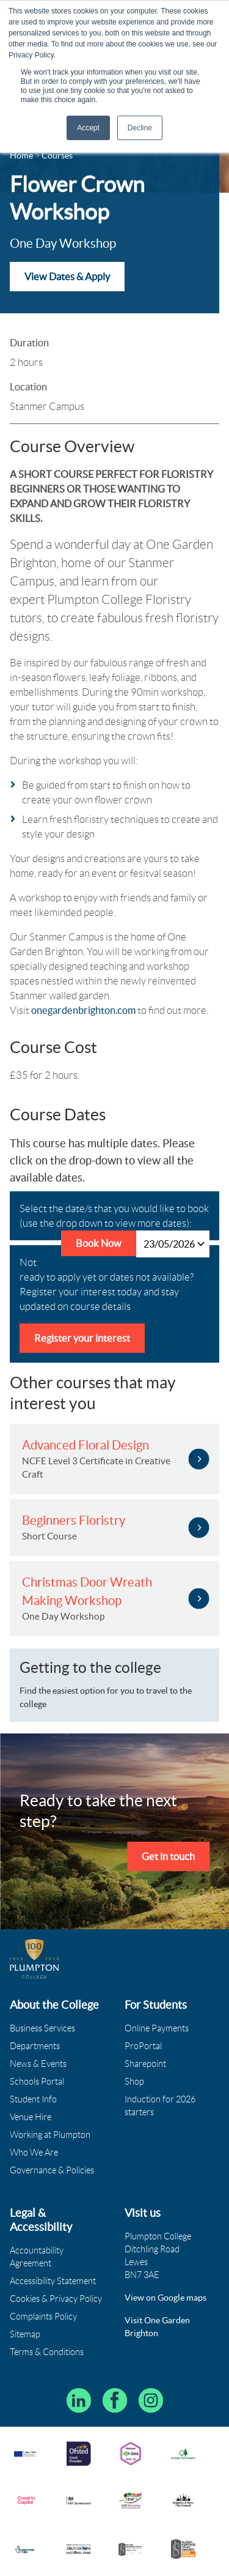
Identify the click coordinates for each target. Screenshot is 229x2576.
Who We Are (34, 2152)
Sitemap (25, 2334)
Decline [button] (140, 128)
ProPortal (143, 2046)
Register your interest (82, 1338)
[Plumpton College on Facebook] (115, 2400)
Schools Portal (37, 2081)
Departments (35, 2046)
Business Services (42, 2028)
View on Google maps (165, 2297)
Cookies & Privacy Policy (56, 2299)
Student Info (33, 2099)
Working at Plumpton (50, 2135)
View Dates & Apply (67, 276)
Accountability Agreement (37, 2257)
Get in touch (168, 1856)
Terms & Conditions (47, 2352)
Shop (134, 2081)
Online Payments (157, 2028)
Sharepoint (145, 2064)
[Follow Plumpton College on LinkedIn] (79, 2400)
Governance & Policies (52, 2170)
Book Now (99, 1243)
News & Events (38, 2064)
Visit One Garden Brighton (157, 2326)
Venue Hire (30, 2117)
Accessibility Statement (53, 2281)
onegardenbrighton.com (83, 1010)
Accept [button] (88, 128)
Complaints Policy (43, 2316)
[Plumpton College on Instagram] (151, 2400)
